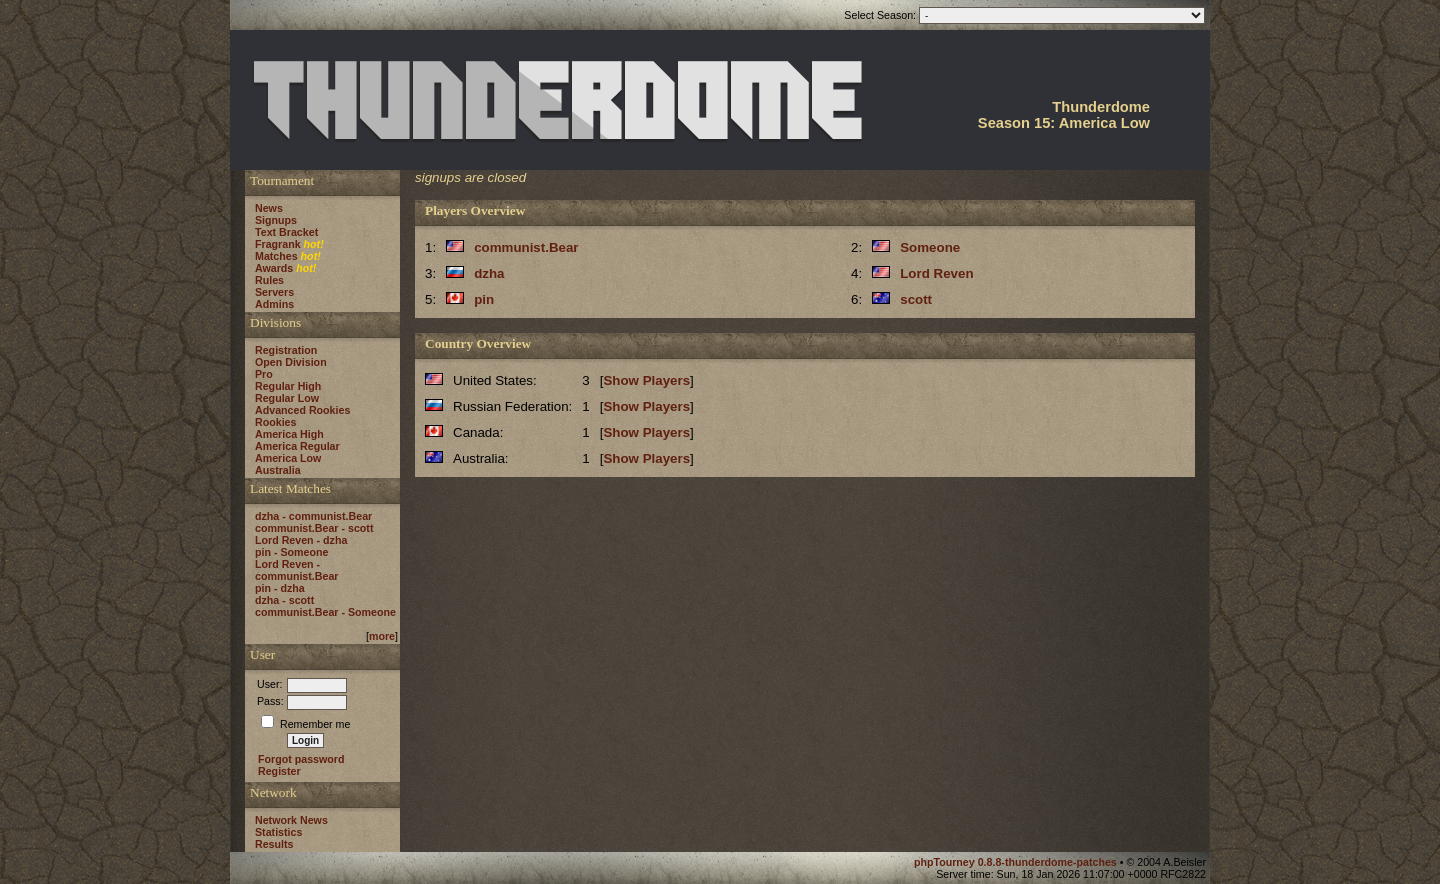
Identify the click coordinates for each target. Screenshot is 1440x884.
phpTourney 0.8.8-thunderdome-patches (1017, 862)
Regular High (288, 386)
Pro (264, 374)
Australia (278, 470)
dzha (489, 273)
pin (484, 299)
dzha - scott (284, 600)
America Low (288, 458)
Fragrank (278, 244)
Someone (930, 247)
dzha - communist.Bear (313, 516)
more (382, 636)
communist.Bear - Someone (325, 612)
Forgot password (301, 759)
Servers (274, 292)
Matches (276, 256)
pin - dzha (280, 588)
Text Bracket (286, 232)
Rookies (275, 422)
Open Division (291, 362)
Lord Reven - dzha (301, 540)
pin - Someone (291, 552)
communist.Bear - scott (314, 528)
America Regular (297, 446)
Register (279, 771)
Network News (291, 820)
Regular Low (287, 398)
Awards (274, 268)
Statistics (278, 832)
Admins (274, 304)
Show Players (646, 380)
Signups (276, 220)
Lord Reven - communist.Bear (297, 570)
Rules (269, 280)
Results (274, 844)
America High (289, 434)
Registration (286, 350)
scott (916, 299)
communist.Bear (526, 247)
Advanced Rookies (302, 410)
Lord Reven (936, 273)
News (269, 208)
